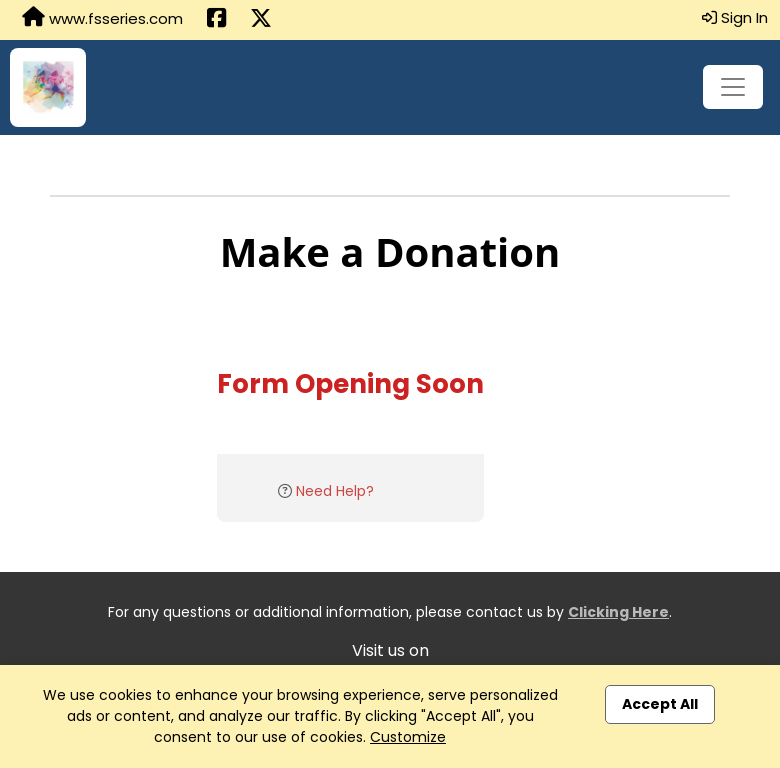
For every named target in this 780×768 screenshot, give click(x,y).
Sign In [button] (735, 17)
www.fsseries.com (102, 18)
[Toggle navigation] (733, 87)
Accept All (660, 704)
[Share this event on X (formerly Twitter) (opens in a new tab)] (261, 20)
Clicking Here (618, 612)
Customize (408, 737)
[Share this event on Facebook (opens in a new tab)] (216, 20)
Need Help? (335, 491)
